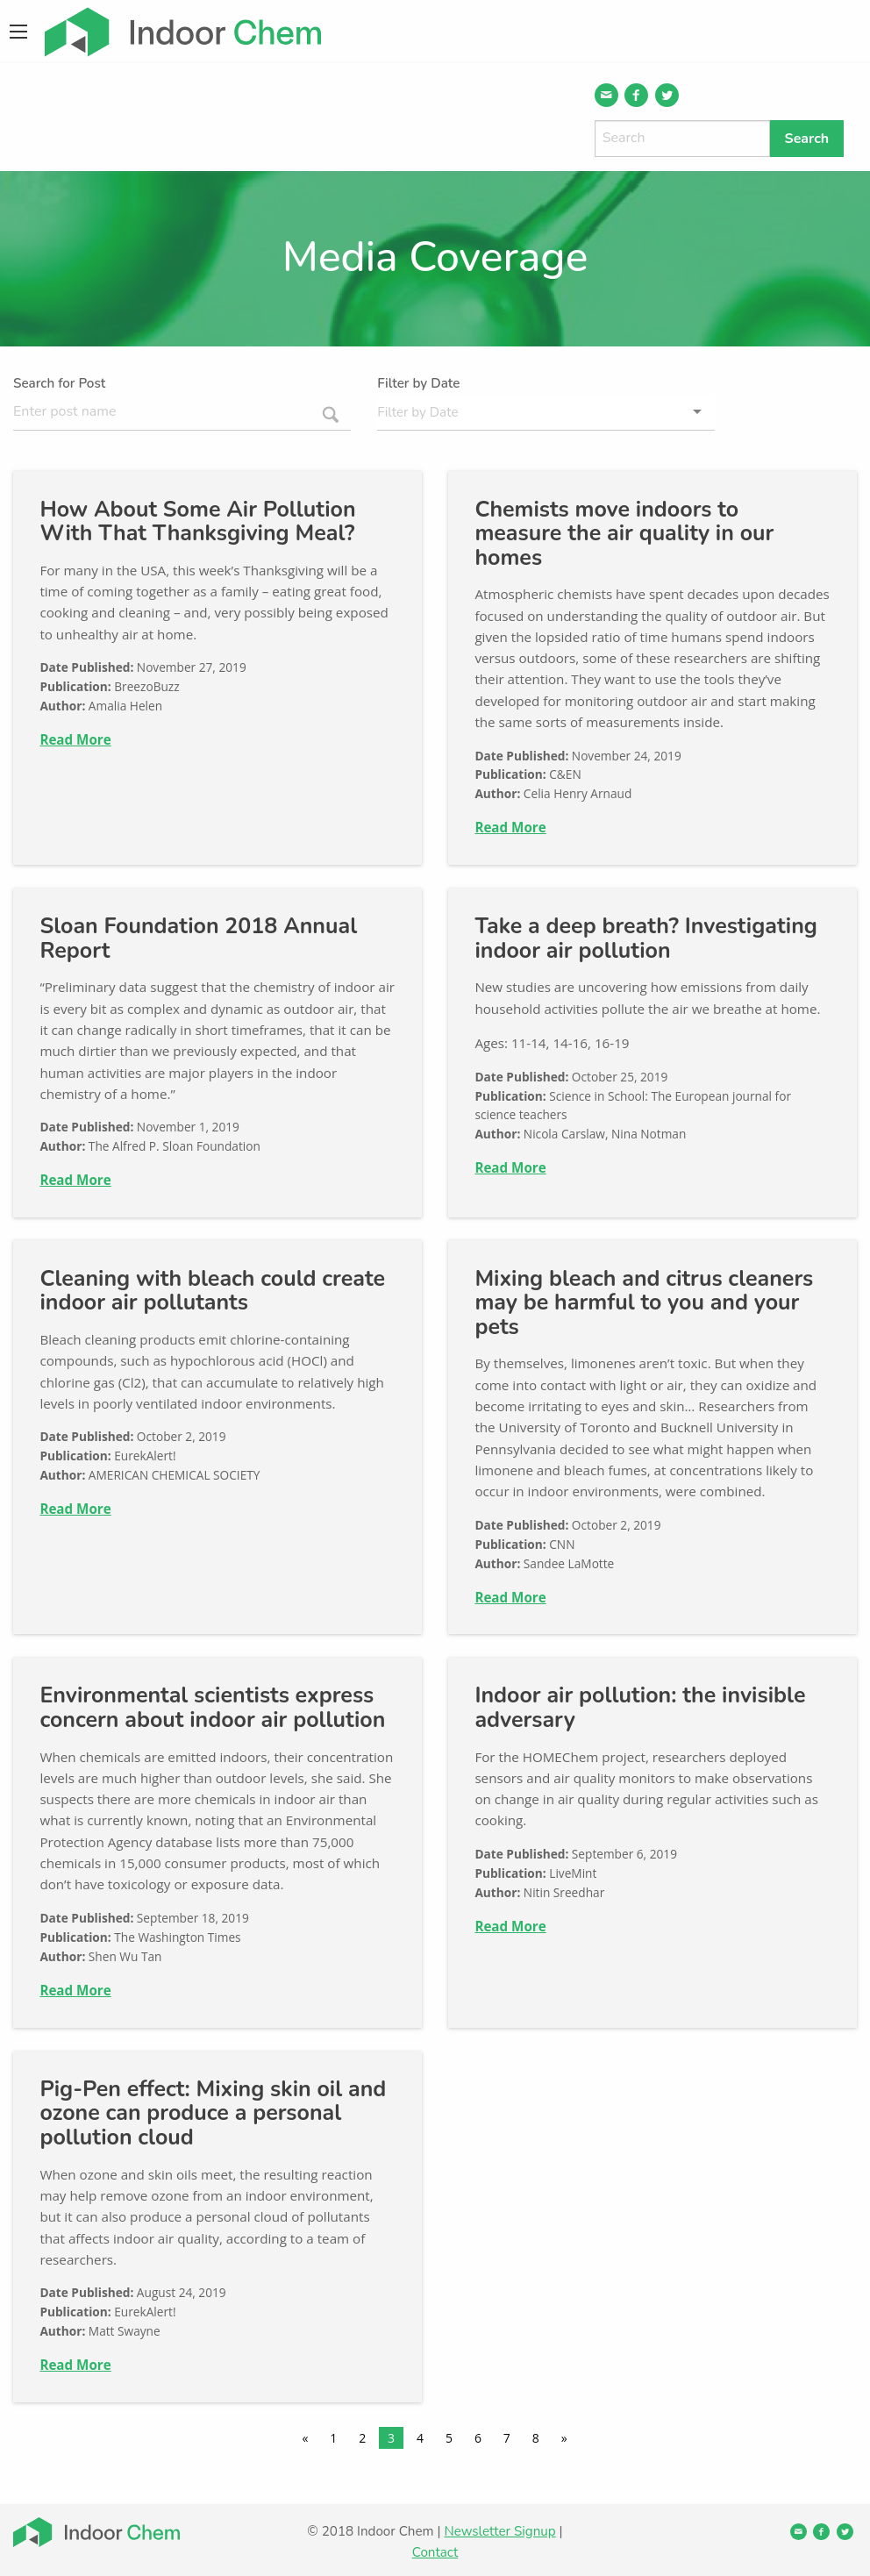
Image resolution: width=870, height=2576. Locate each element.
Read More (75, 739)
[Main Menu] (18, 32)
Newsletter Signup (499, 2531)
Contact (435, 2552)
